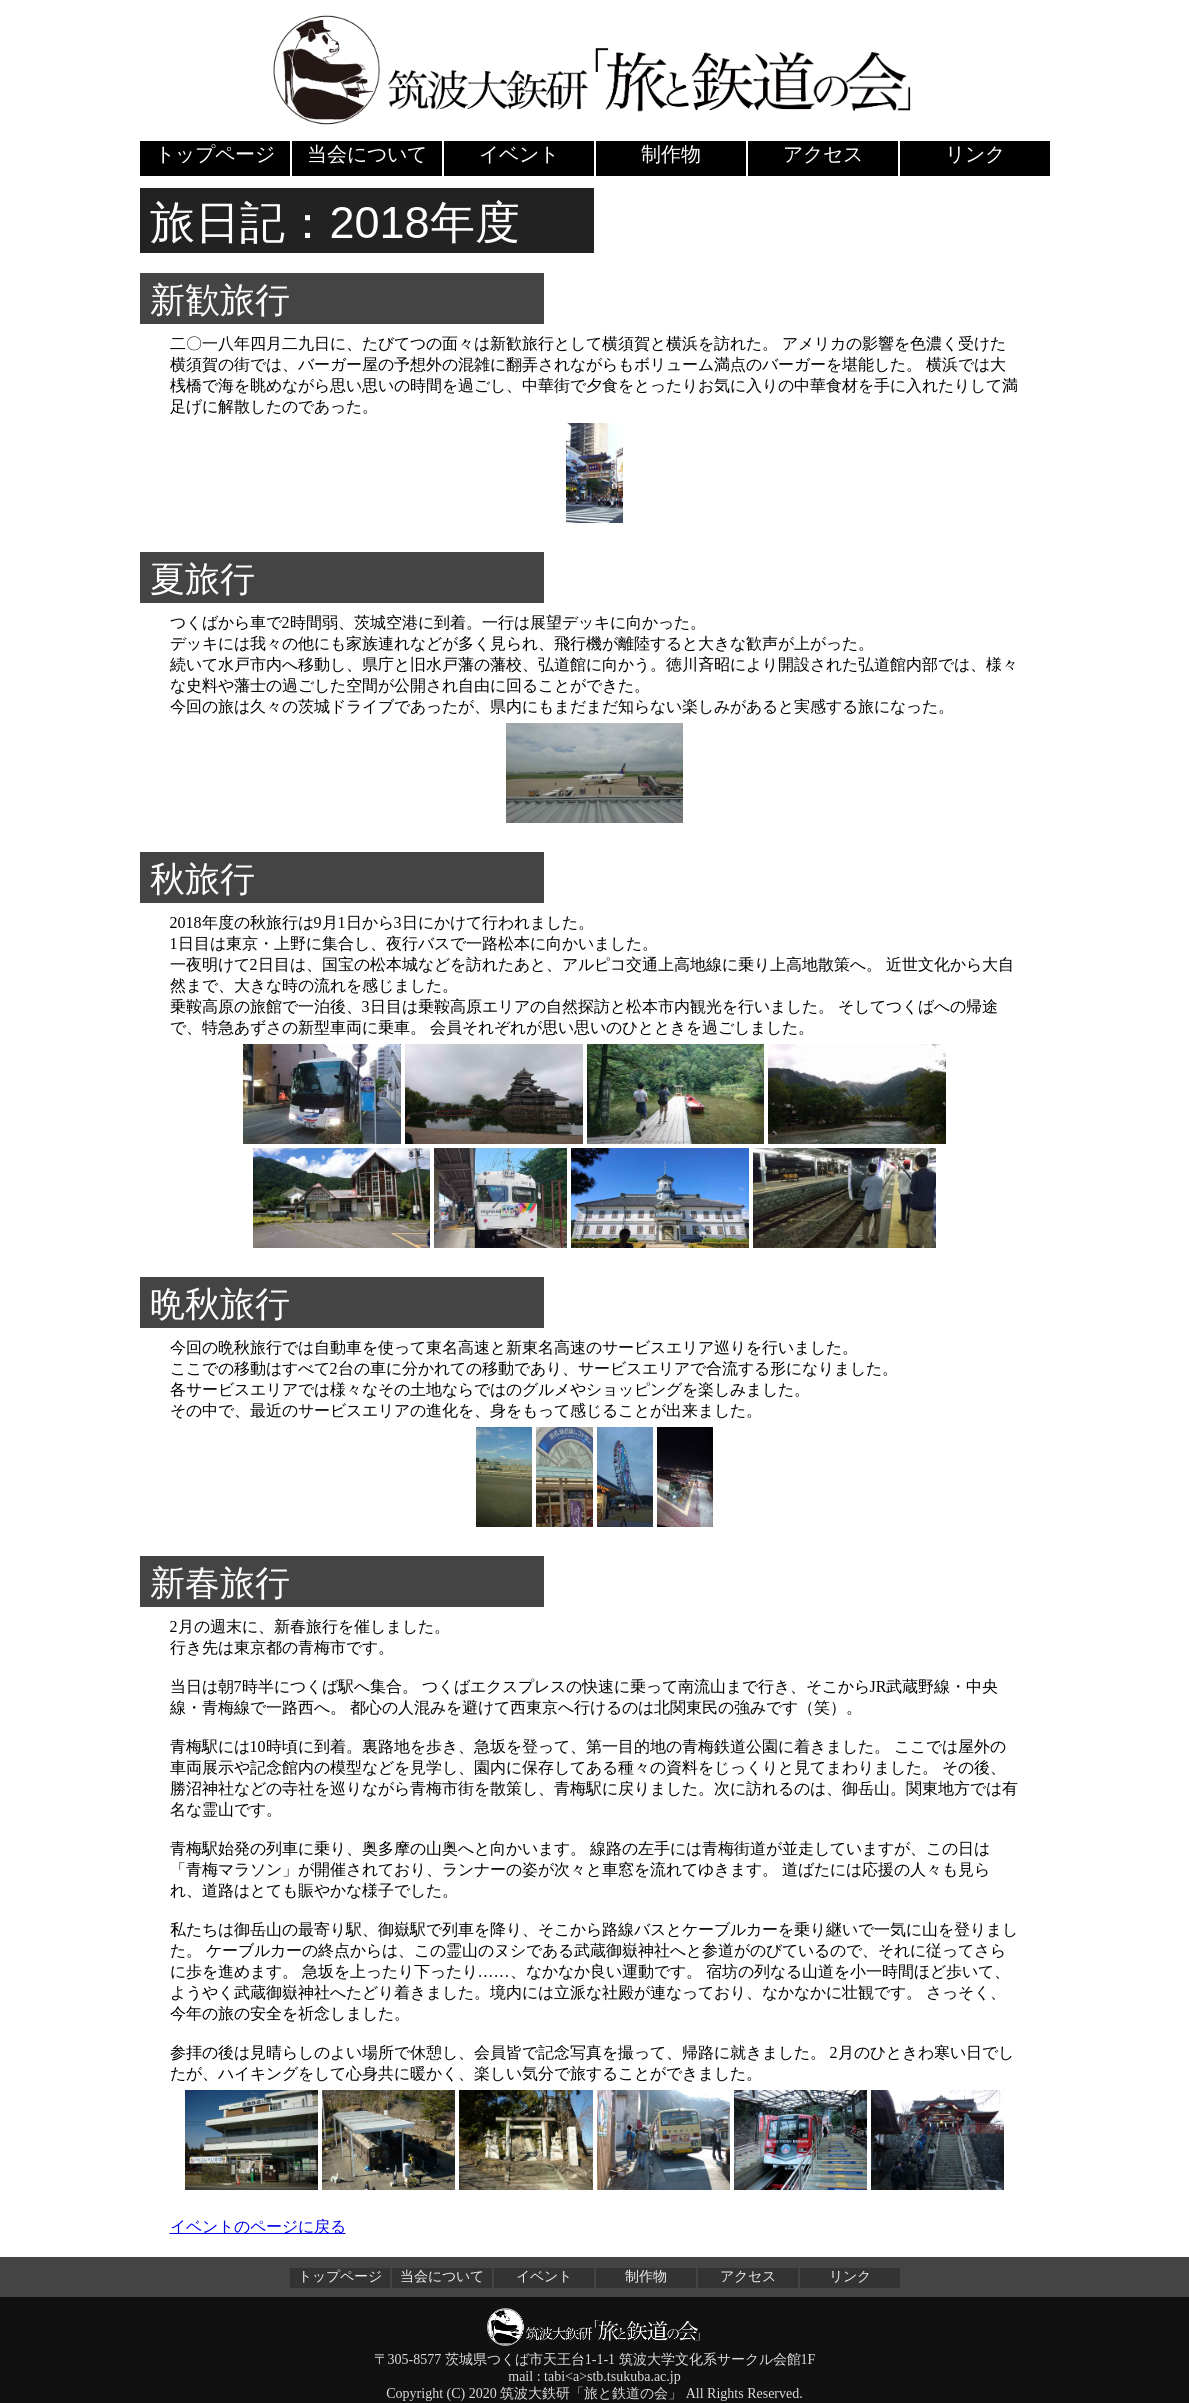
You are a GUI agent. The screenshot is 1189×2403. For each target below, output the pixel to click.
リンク (975, 154)
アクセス (823, 154)
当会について (367, 154)
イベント (519, 154)
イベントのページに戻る (258, 2226)
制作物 (671, 154)
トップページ (215, 154)
